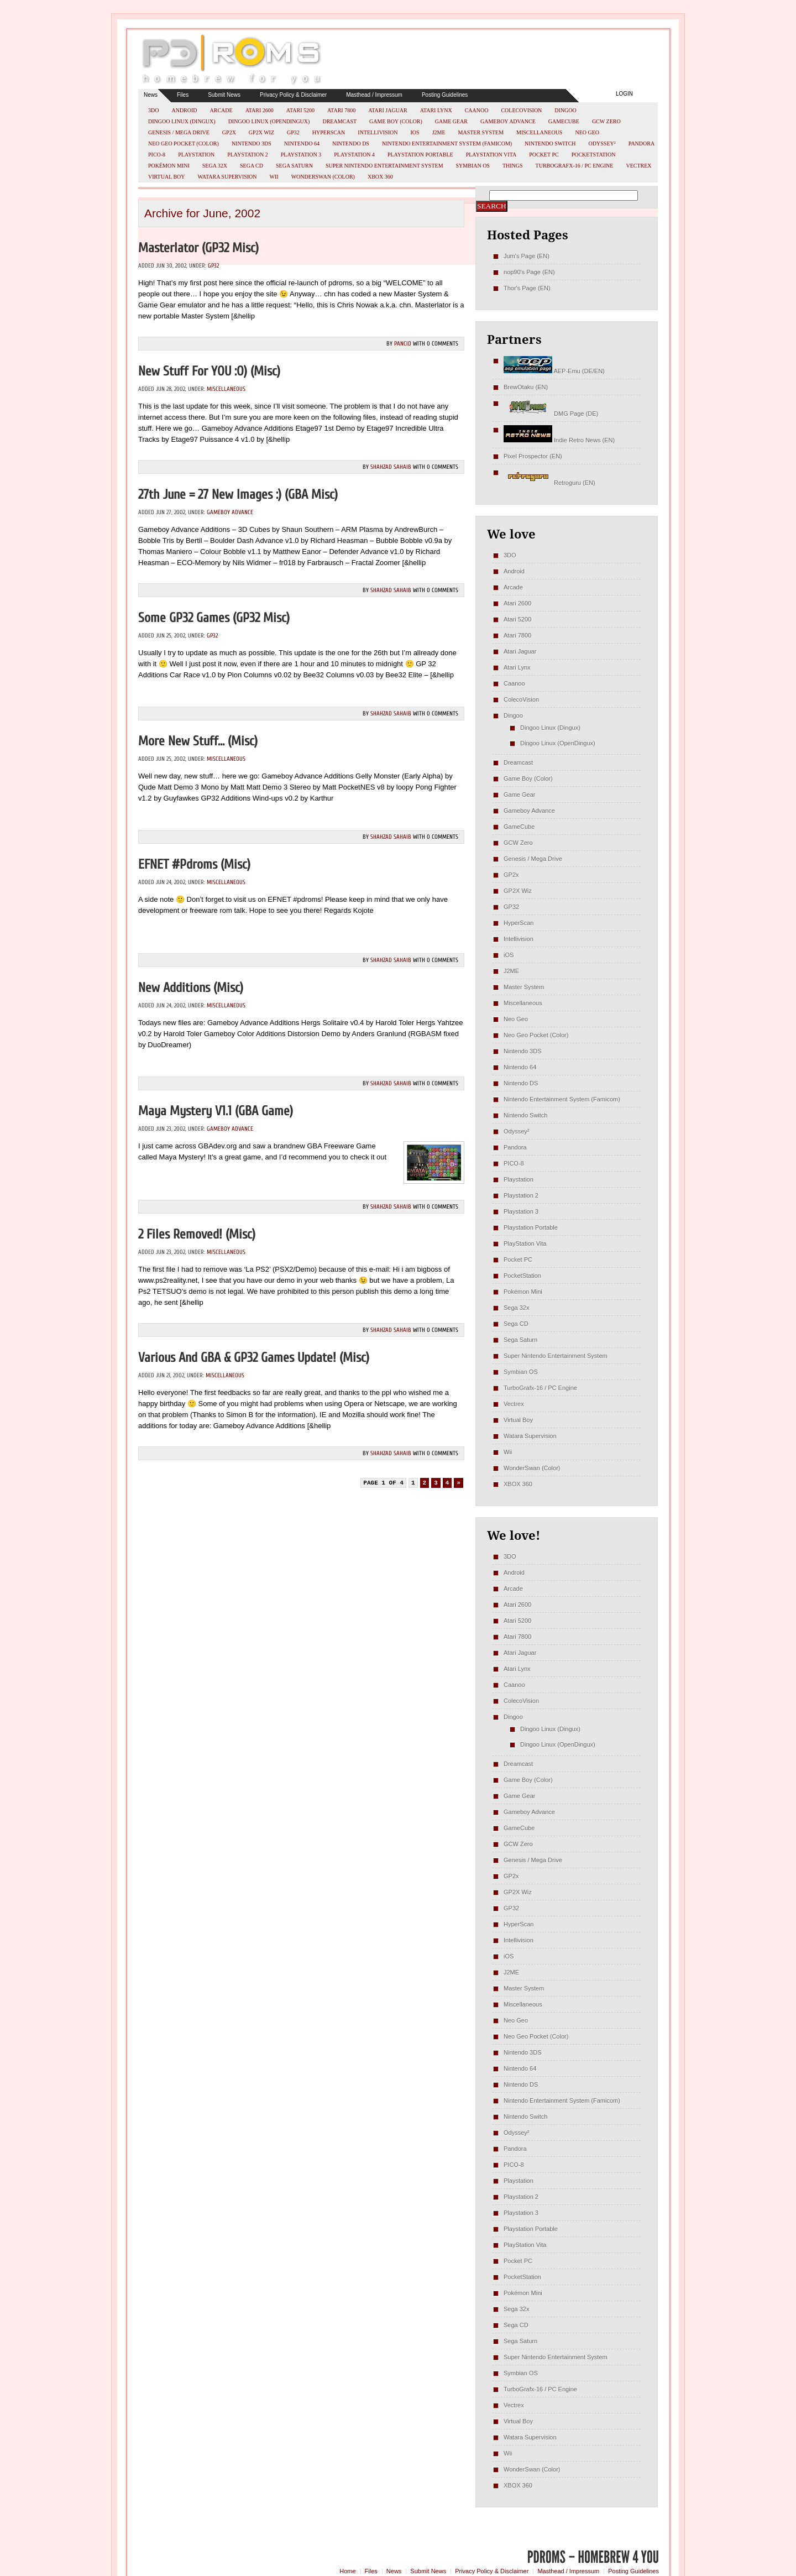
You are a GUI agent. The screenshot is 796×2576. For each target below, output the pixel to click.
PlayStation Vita (491, 154)
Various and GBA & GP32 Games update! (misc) (253, 1357)
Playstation (196, 154)
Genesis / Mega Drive (179, 132)
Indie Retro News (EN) (559, 440)
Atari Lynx (436, 110)
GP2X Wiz (261, 132)
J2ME (439, 132)
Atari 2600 (259, 110)
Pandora (641, 143)
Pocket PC (543, 154)
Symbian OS (473, 166)
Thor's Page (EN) (527, 288)
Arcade (221, 110)
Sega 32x (214, 166)
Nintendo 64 (302, 143)
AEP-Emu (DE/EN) (554, 371)
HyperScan (328, 132)
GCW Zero (606, 121)
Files (182, 95)
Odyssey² (602, 143)
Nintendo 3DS (251, 143)
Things (512, 166)
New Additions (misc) (190, 987)
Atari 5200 (300, 110)
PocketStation (594, 154)
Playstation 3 (301, 154)
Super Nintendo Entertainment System (384, 166)
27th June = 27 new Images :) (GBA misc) (238, 494)
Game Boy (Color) (395, 121)
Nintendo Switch (550, 143)
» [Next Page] (458, 1483)
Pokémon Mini (169, 166)
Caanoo (477, 110)
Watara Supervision (227, 177)
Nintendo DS (350, 143)
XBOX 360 (380, 177)
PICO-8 (156, 154)
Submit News (224, 95)
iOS (415, 132)
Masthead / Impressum (374, 95)
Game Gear (451, 121)
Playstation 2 (247, 154)
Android (184, 110)
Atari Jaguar (387, 110)
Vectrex (638, 166)
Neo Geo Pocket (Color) (183, 143)
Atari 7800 (341, 110)
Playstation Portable (420, 154)
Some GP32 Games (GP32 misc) (214, 617)
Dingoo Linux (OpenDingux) (269, 121)
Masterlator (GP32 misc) (198, 248)
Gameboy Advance (508, 121)
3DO (153, 110)
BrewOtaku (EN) (526, 387)
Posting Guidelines (445, 95)
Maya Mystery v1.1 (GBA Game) (215, 1111)
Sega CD (251, 166)
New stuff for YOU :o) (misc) (209, 371)
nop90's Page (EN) (529, 272)
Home (347, 2571)
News (151, 95)
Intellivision (377, 132)
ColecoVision (521, 110)
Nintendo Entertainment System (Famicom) (447, 143)
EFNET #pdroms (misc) (194, 864)
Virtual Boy (166, 177)
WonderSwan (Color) (323, 177)
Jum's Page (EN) (526, 256)
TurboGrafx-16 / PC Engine (575, 166)
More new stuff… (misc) (198, 741)
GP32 (293, 132)
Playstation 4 (354, 154)
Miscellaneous (539, 132)
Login (624, 94)
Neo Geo (587, 132)
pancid (402, 343)
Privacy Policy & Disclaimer (293, 95)
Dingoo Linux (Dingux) (182, 121)
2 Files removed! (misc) (196, 1234)
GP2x (229, 132)
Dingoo (565, 110)
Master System (481, 132)
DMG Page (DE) (551, 413)
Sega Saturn (294, 166)
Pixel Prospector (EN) (533, 456)
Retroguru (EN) (549, 482)
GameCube (563, 121)
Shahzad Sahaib (390, 467)
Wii (274, 177)
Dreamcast (339, 121)
